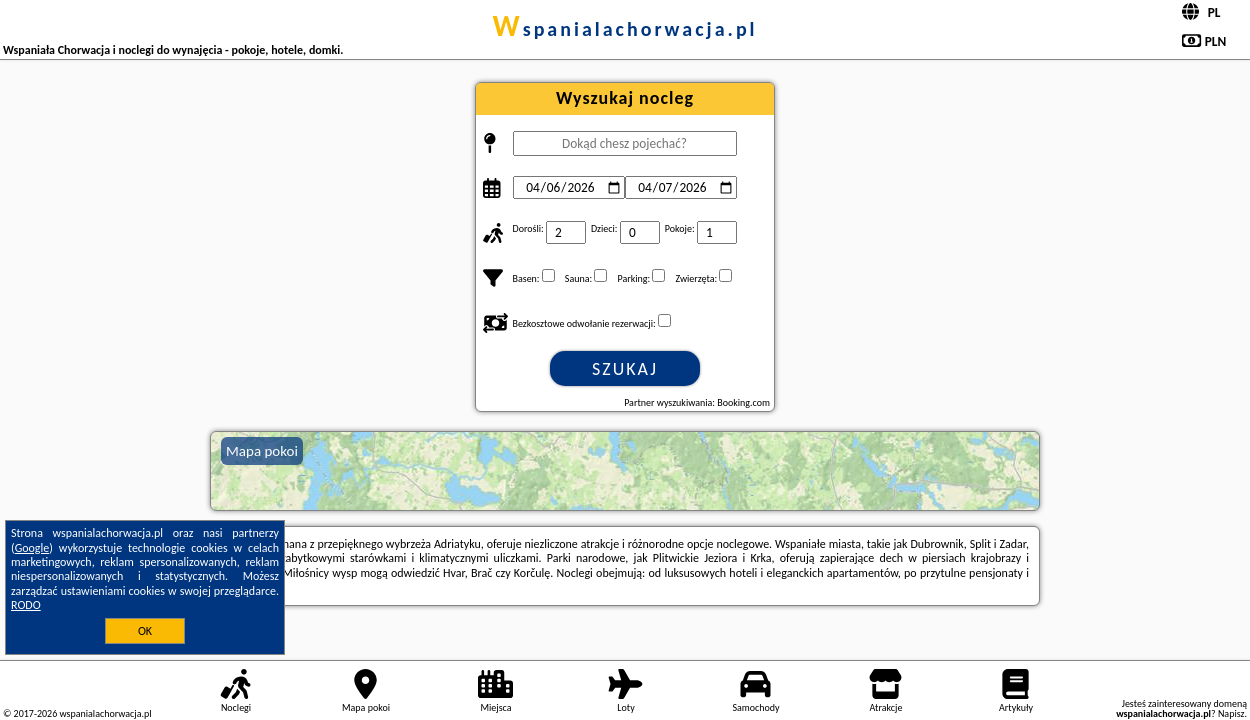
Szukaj (625, 369)
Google (32, 548)
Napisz (1231, 713)
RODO (26, 605)
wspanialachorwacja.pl (624, 29)
